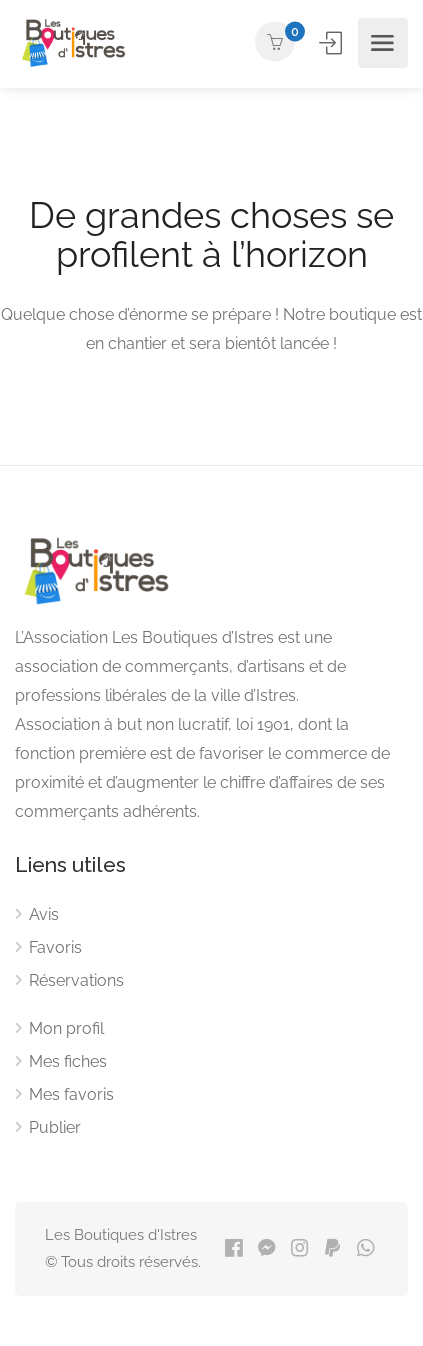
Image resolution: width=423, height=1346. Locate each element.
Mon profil (66, 1028)
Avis (44, 914)
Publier (55, 1127)
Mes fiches (68, 1061)
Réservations (76, 980)
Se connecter (332, 42)
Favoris (55, 947)
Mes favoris (71, 1094)
